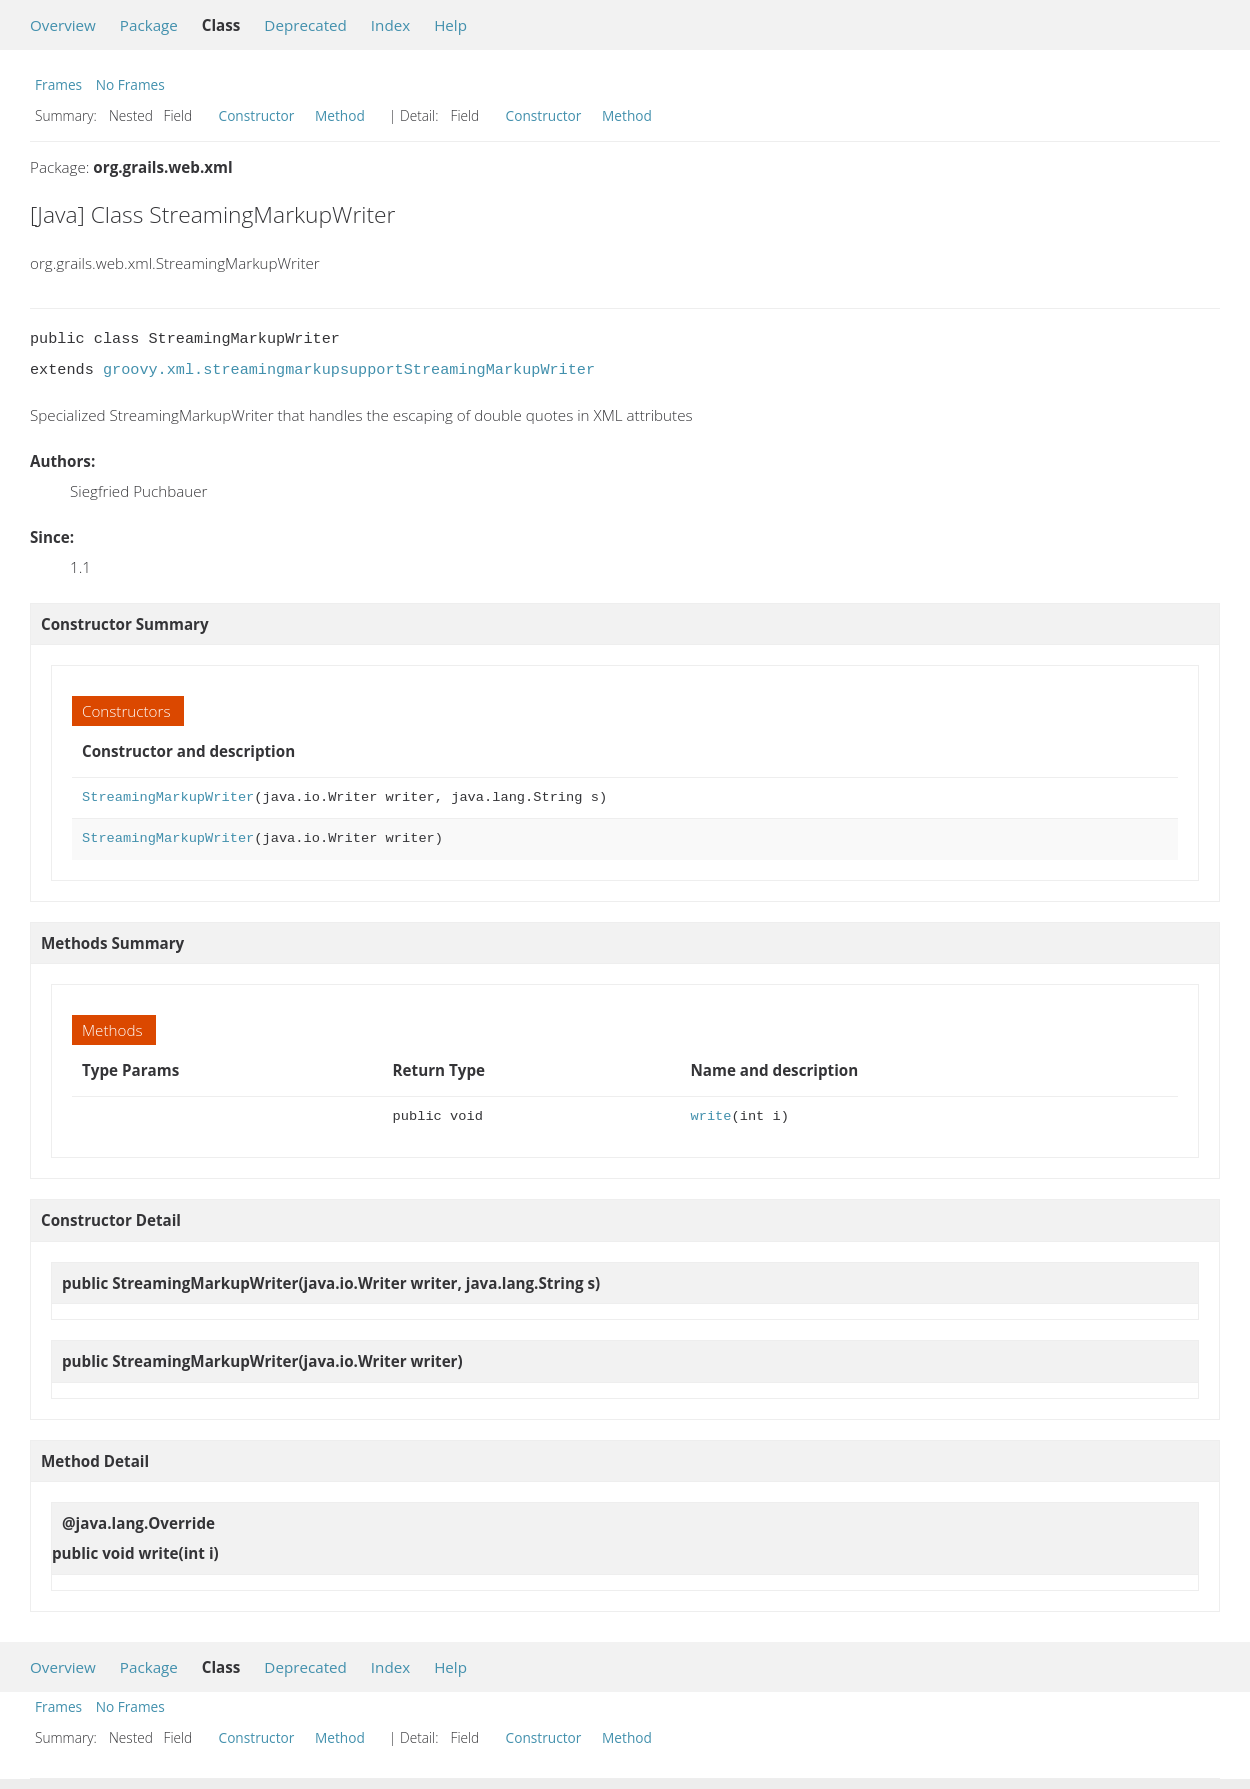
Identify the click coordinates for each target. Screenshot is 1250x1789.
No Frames (130, 84)
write (710, 1116)
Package (149, 25)
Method (340, 115)
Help (450, 25)
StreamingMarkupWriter (168, 797)
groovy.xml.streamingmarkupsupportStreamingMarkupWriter (349, 370)
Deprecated (305, 25)
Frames (58, 84)
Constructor (257, 115)
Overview (63, 25)
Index (390, 25)
